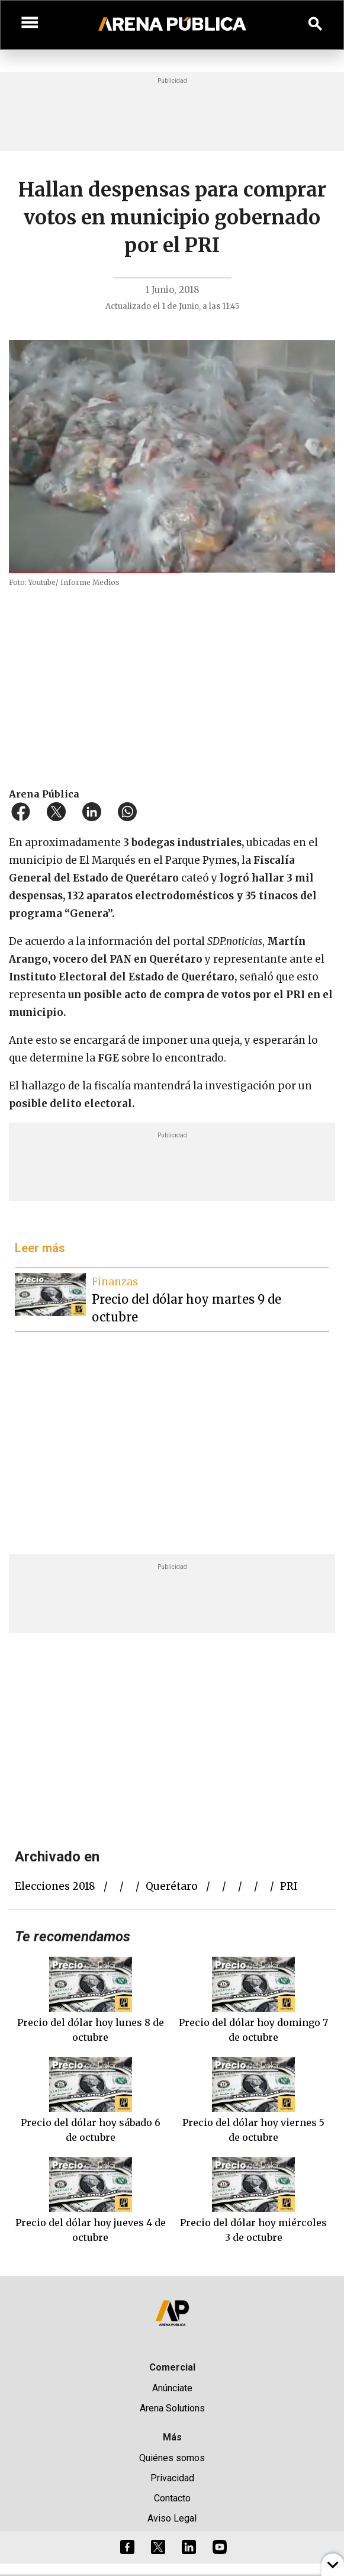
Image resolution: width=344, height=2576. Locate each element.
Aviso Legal (172, 2518)
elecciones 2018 (55, 1886)
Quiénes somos (172, 2458)
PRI (288, 1886)
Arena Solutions (172, 2408)
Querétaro (172, 1886)
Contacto (172, 2498)
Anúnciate (172, 2388)
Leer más (40, 1248)
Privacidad (172, 2478)
